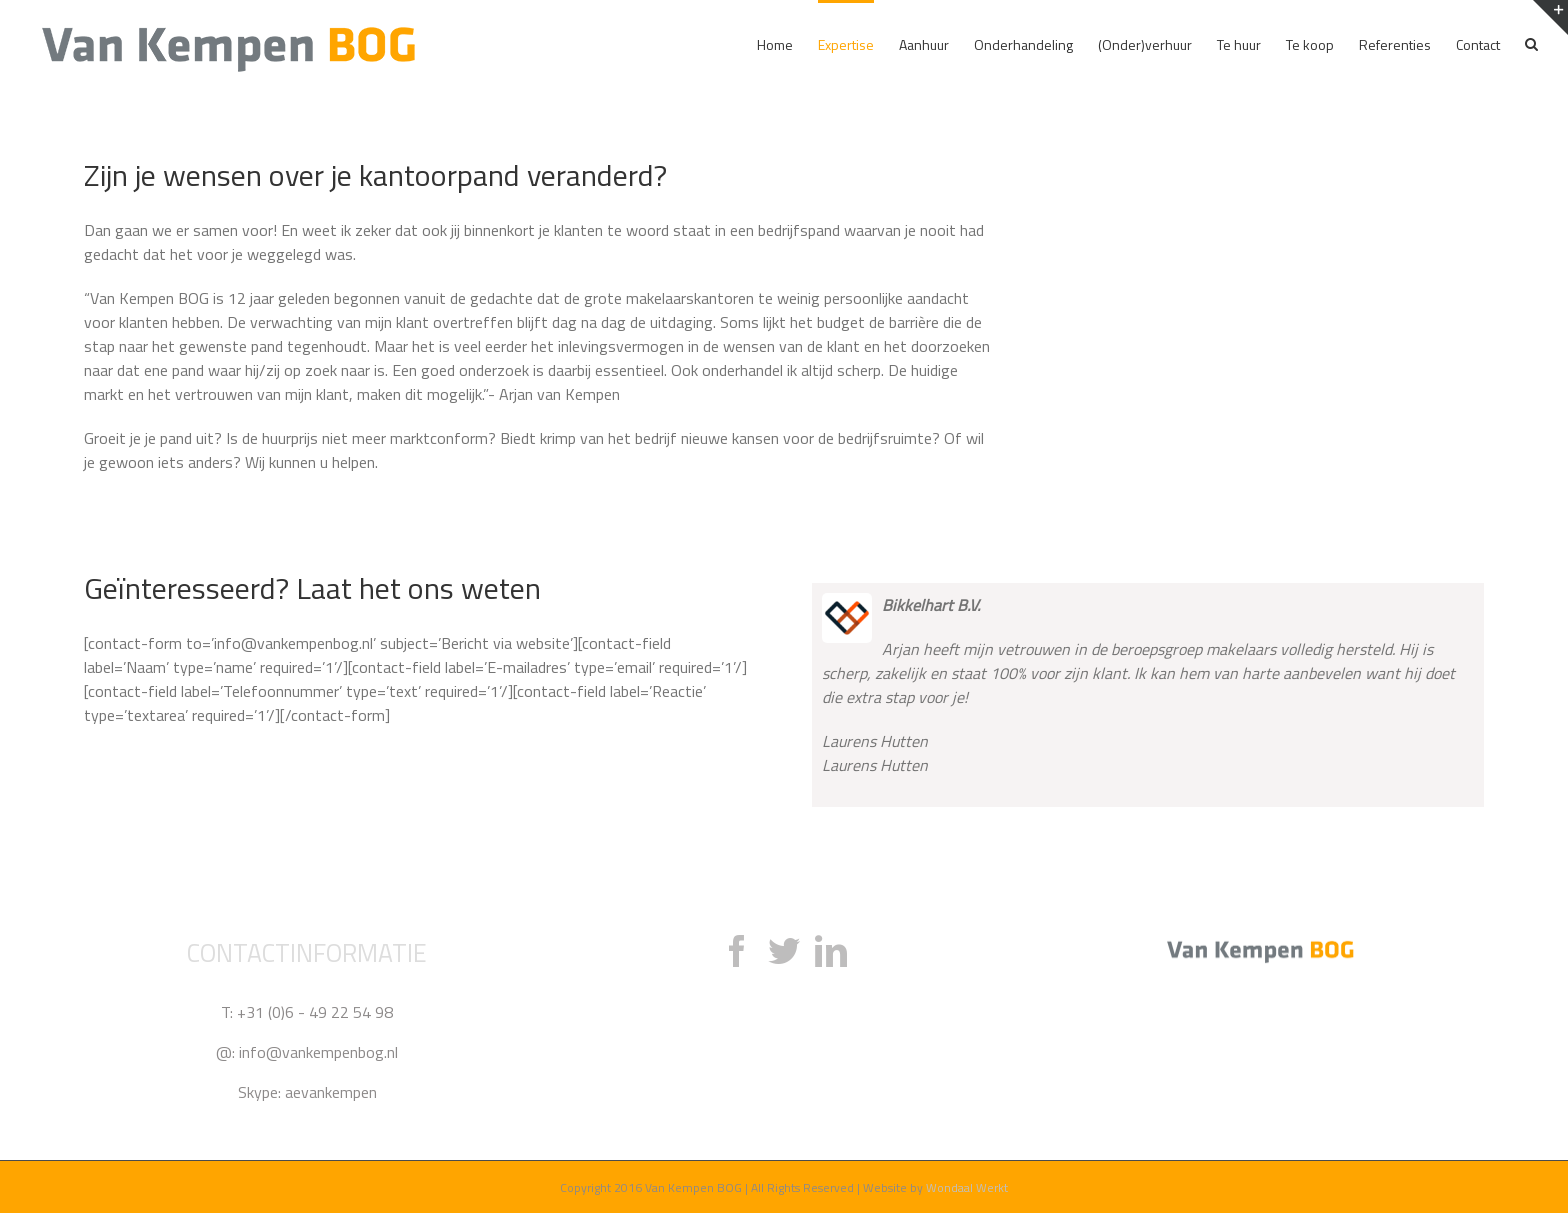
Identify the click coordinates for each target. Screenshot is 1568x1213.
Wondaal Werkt (967, 1187)
